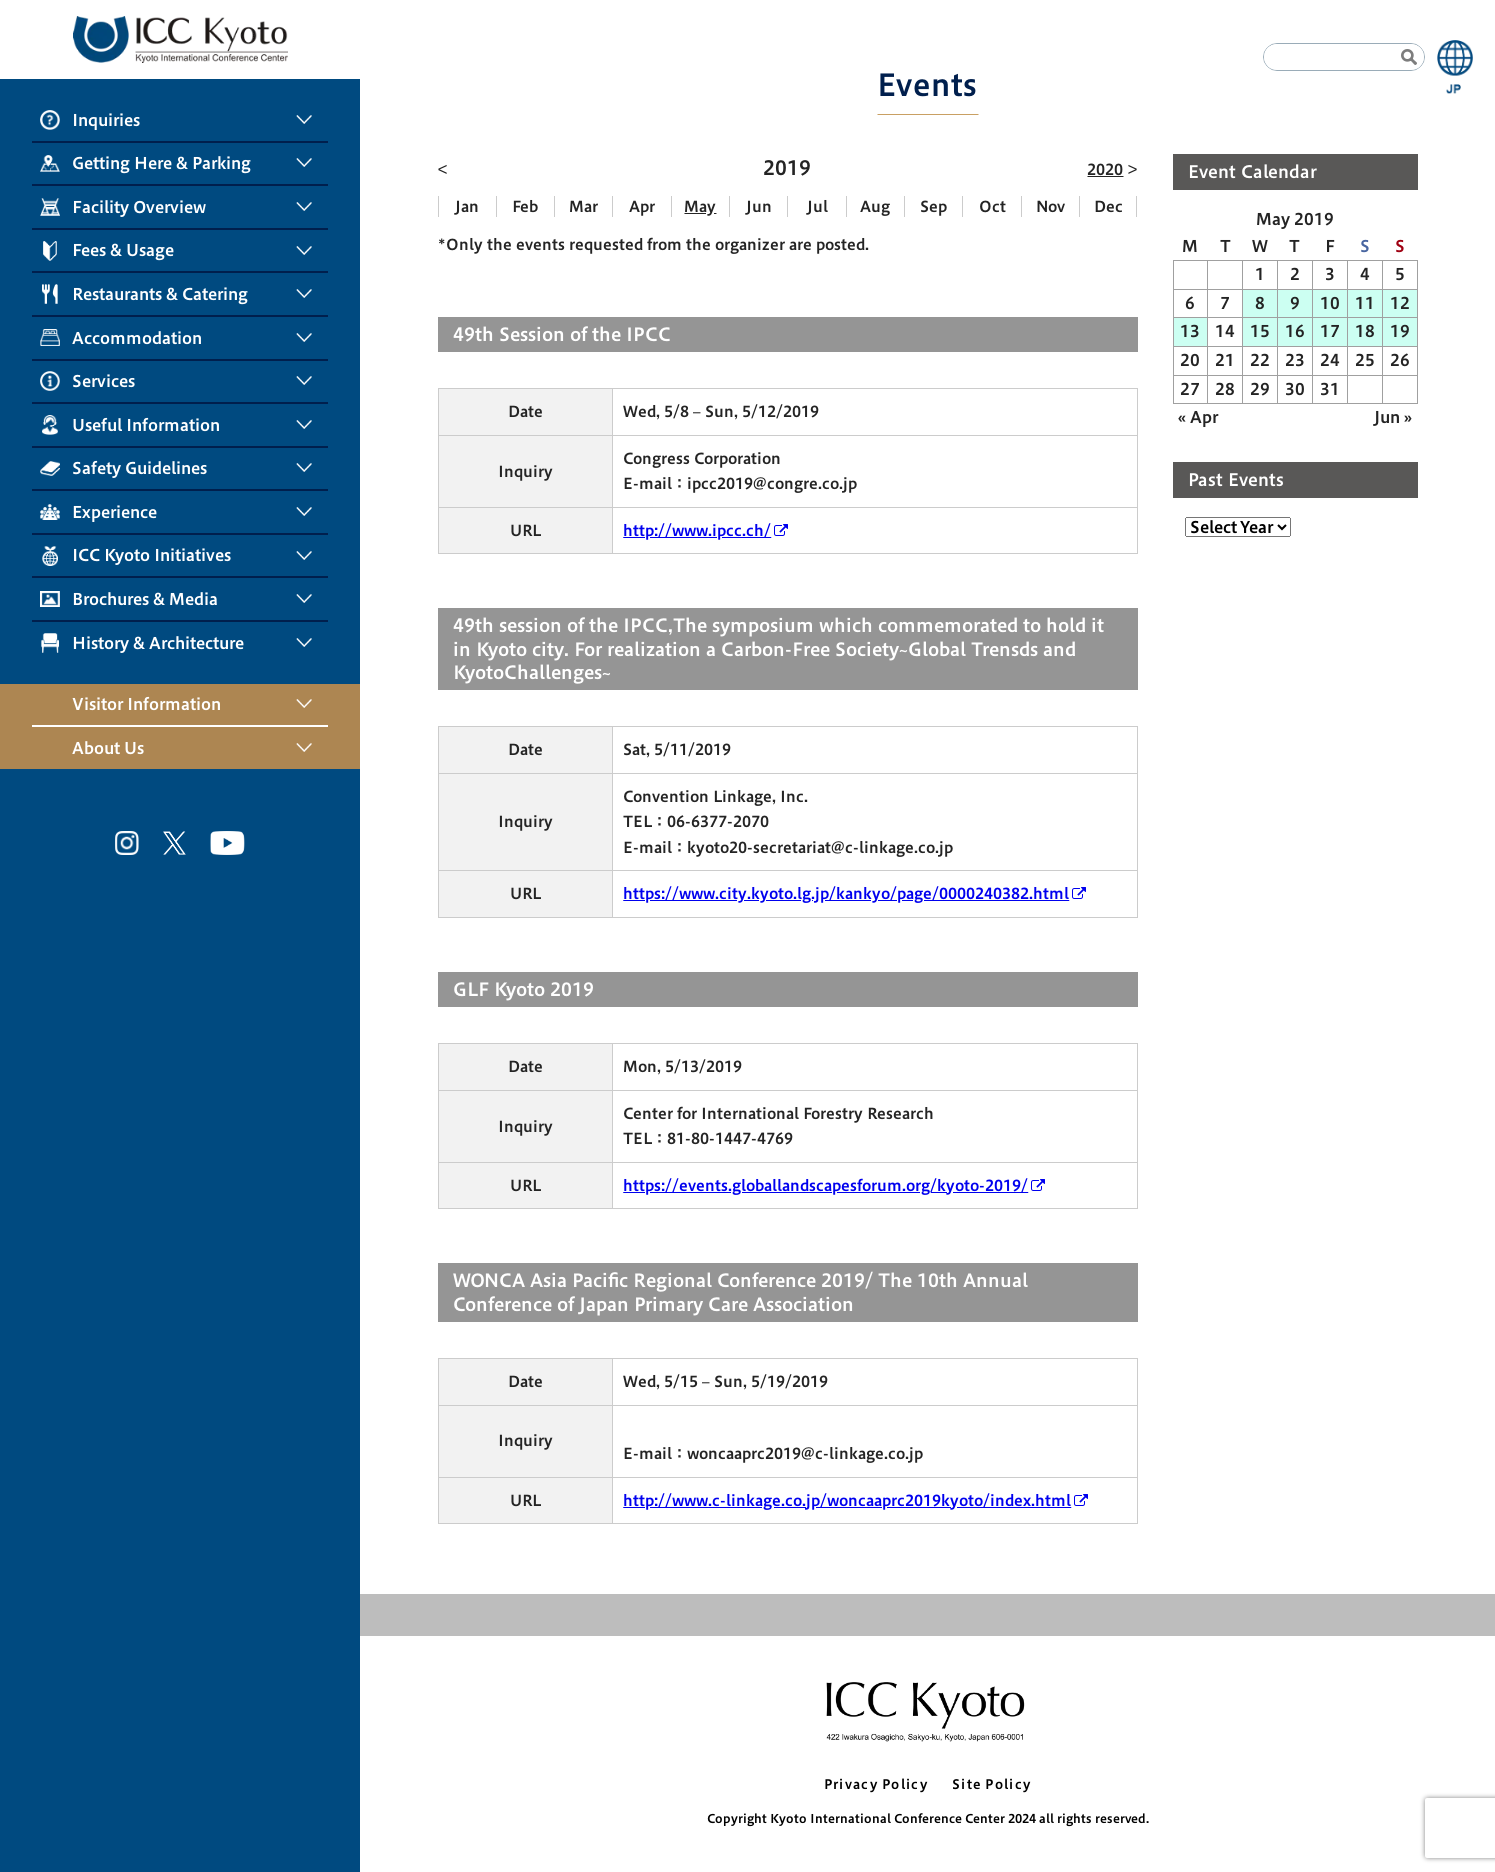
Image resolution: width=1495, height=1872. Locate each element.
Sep (933, 206)
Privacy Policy (876, 1784)
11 (1365, 303)
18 (1365, 331)
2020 (1105, 169)
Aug (875, 206)
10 (1330, 303)
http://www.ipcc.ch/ (697, 530)
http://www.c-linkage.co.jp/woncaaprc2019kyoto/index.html (847, 1500)
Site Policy (991, 1784)
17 (1330, 331)
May (700, 206)
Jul (817, 206)
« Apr (1198, 417)
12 (1400, 303)
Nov (1050, 206)
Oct (992, 206)
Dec (1108, 206)
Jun (759, 206)
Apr (642, 206)
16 (1295, 331)
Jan (467, 206)
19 (1400, 331)
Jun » (1393, 417)
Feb (525, 206)
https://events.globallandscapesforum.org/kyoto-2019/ (825, 1185)
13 (1190, 331)
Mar (583, 206)
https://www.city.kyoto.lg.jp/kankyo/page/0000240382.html (846, 893)
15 (1260, 331)
